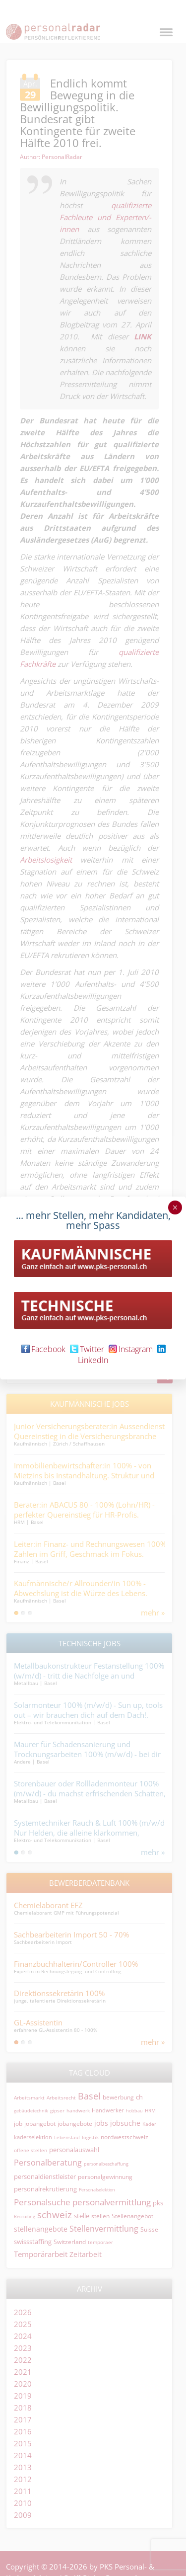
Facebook (43, 1349)
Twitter (87, 1349)
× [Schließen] (175, 1207)
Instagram (131, 1349)
